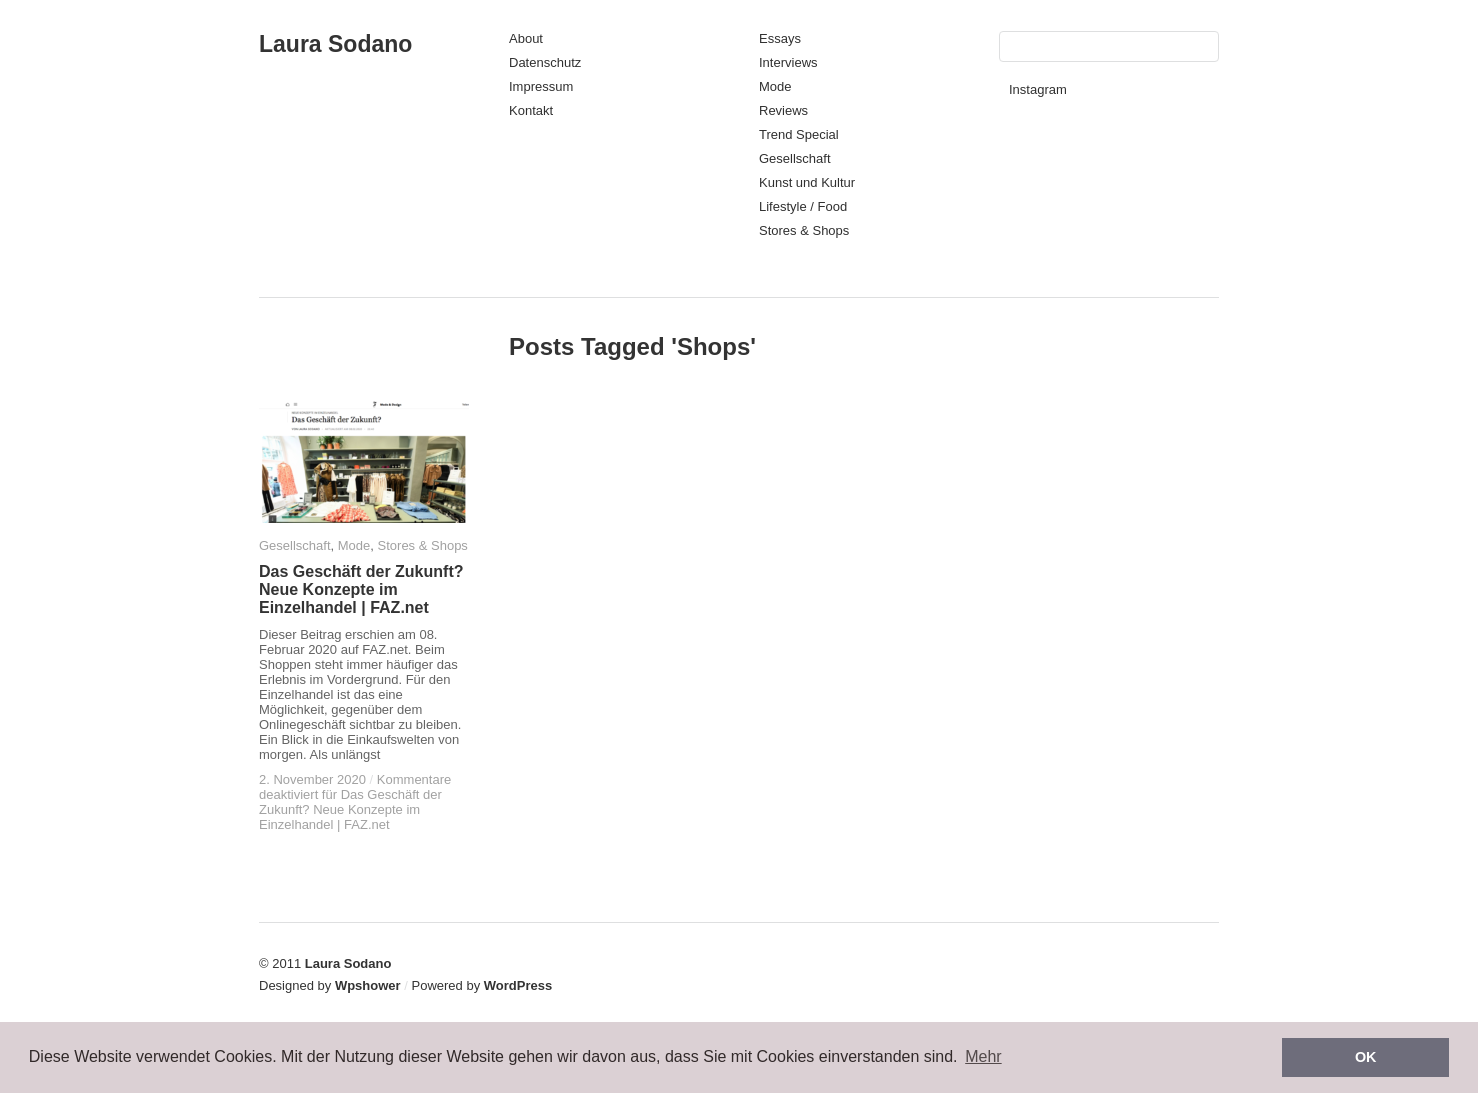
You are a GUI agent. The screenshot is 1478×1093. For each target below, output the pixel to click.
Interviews (788, 62)
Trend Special (799, 134)
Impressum (541, 86)
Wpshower (368, 985)
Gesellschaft (795, 158)
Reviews (783, 110)
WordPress (518, 985)
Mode (775, 86)
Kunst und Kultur (807, 182)
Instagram (1038, 89)
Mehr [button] (983, 1056)
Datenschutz (545, 62)
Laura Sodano (335, 44)
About (526, 38)
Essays (780, 38)
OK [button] (1366, 1057)
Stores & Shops (804, 230)
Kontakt (531, 110)
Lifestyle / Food (803, 206)
